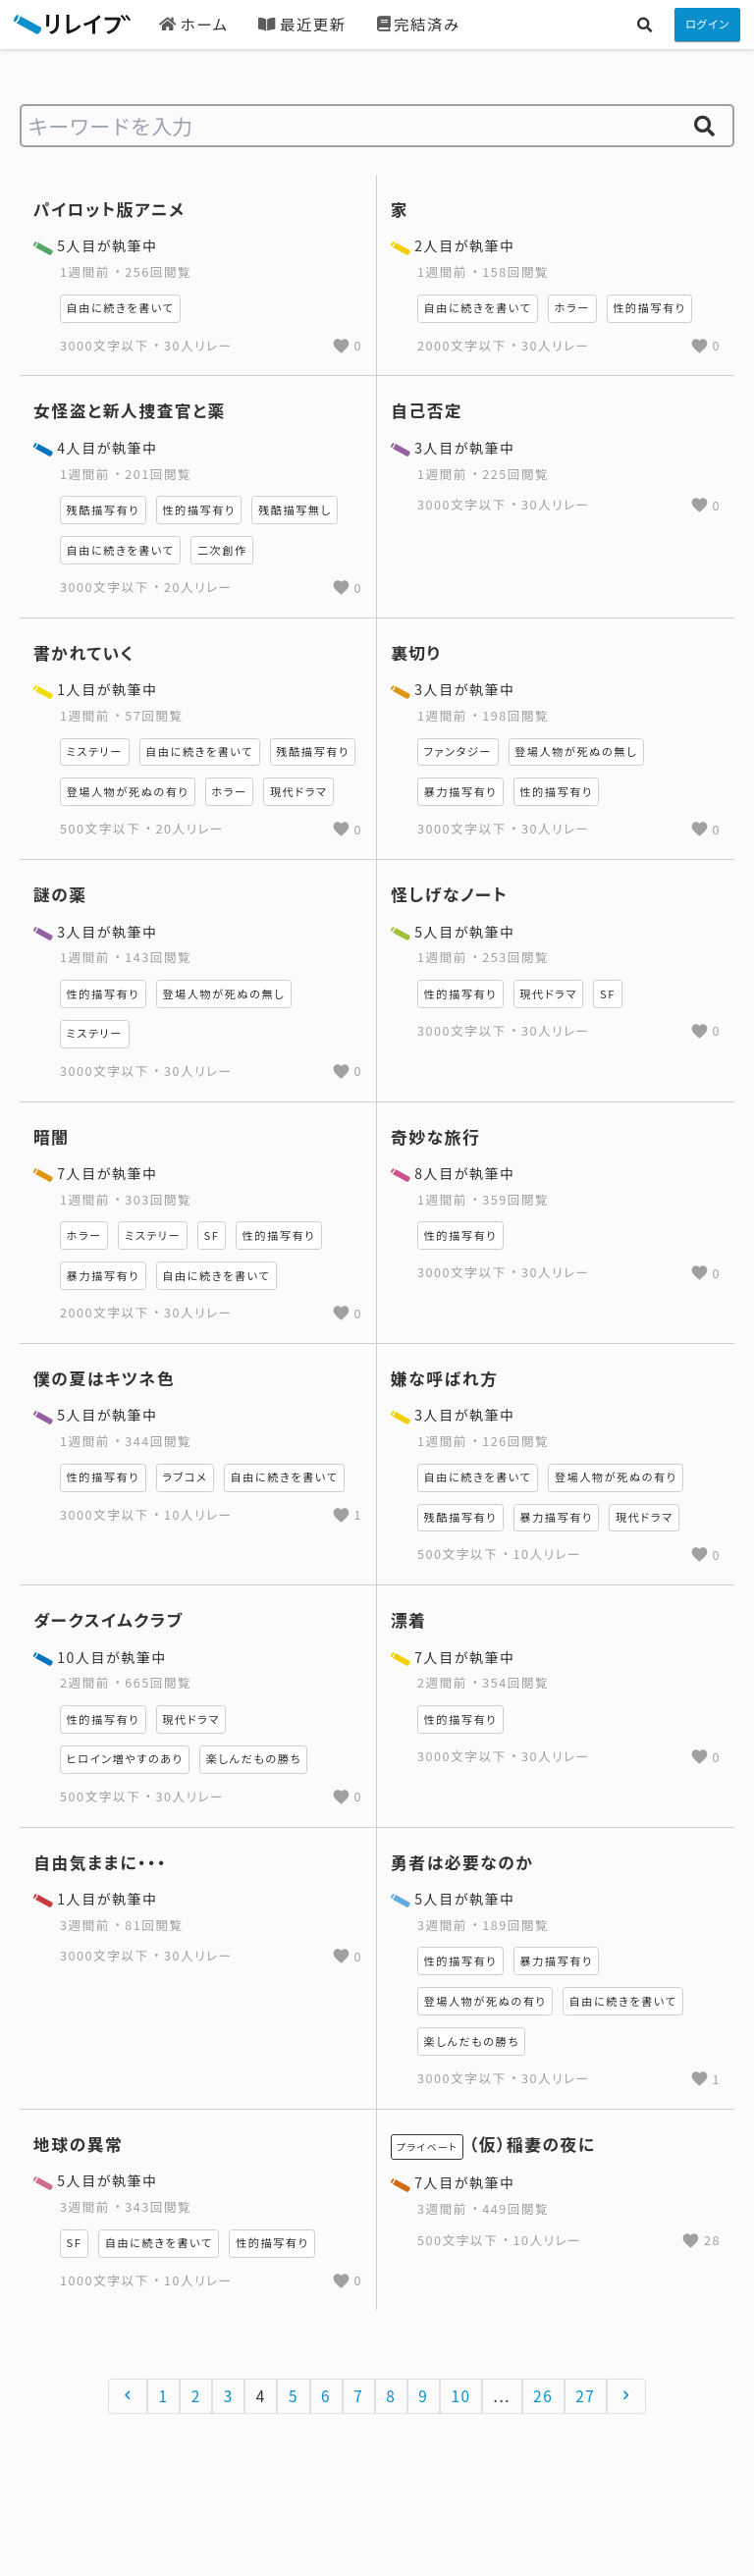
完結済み (418, 23)
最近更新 (302, 23)
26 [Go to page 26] (543, 2395)
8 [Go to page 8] (391, 2395)
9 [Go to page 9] (423, 2395)
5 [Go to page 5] (293, 2395)
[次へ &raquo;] (627, 2396)
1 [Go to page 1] (164, 2395)
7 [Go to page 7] (358, 2395)
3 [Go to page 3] (229, 2395)
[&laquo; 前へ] (128, 2396)
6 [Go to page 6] (326, 2395)
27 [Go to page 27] (585, 2395)
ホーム (193, 23)
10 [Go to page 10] (460, 2395)
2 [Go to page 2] (196, 2395)
